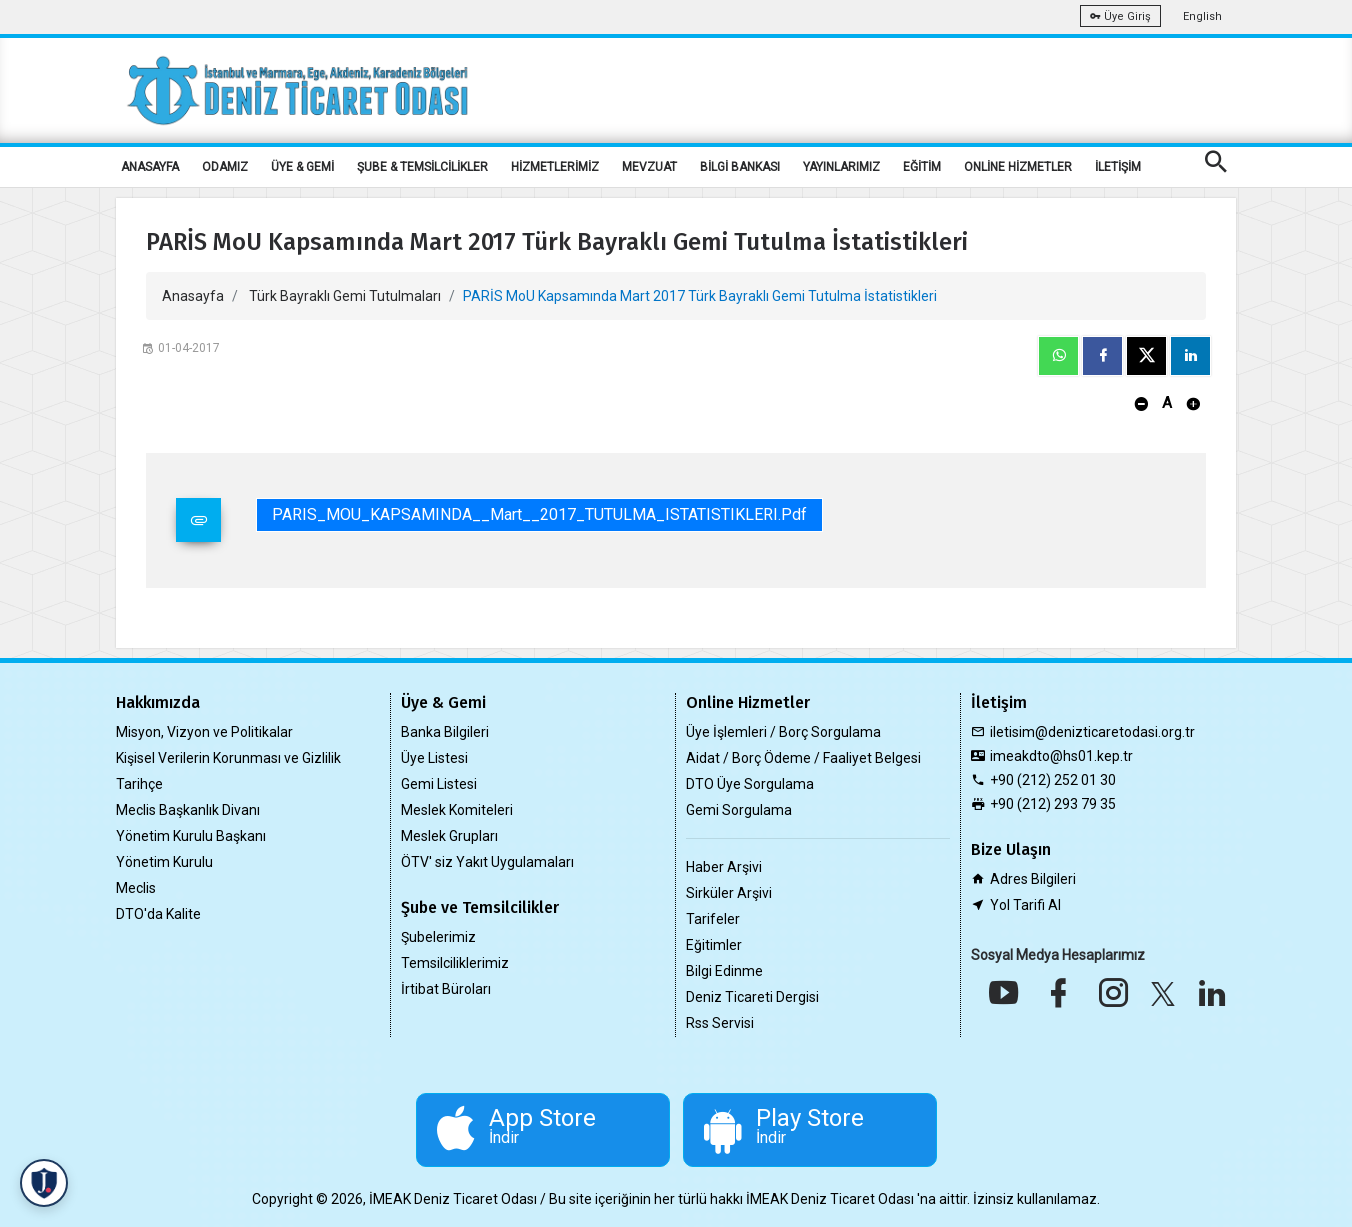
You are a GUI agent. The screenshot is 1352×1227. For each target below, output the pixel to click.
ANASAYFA (150, 167)
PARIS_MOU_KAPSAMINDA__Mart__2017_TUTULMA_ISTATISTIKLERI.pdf (539, 514)
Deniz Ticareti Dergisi (752, 997)
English (1202, 16)
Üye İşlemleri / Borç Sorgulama (783, 732)
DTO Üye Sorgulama (750, 784)
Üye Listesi (434, 758)
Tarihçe (139, 784)
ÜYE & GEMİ (302, 167)
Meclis (136, 888)
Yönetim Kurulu (164, 862)
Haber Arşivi (724, 867)
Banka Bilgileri (445, 732)
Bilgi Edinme (724, 971)
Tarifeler (713, 919)
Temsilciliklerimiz (455, 963)
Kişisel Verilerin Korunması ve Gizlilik (228, 758)
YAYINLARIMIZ (841, 167)
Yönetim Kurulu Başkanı (191, 836)
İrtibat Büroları (446, 989)
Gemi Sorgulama (739, 810)
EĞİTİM (922, 167)
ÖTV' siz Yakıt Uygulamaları (487, 862)
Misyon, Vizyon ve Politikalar (204, 732)
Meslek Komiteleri (457, 810)
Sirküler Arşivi (729, 893)
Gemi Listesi (439, 784)
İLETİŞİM (1118, 167)
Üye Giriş (1120, 16)
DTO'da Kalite (158, 914)
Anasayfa (193, 296)
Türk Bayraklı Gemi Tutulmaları (345, 296)
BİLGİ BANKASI (740, 167)
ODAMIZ (225, 167)
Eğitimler (714, 945)
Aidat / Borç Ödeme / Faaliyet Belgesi (803, 758)
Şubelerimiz (438, 937)
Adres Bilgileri (1033, 879)
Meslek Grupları (449, 836)
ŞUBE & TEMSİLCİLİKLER (422, 167)
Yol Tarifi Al (1025, 905)
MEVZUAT (649, 167)
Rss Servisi (720, 1023)
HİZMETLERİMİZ (555, 167)
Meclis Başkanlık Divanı (188, 810)
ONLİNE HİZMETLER (1018, 167)
